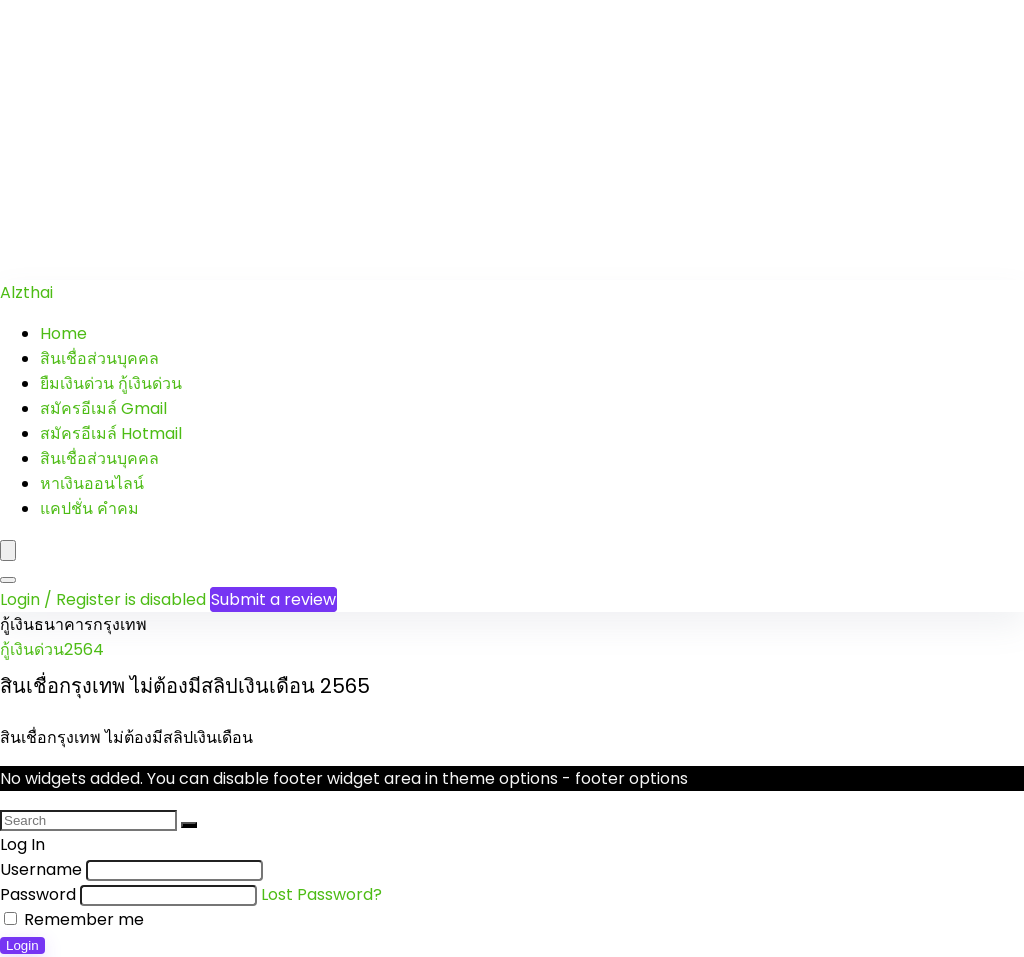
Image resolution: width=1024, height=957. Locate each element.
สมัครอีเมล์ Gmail (103, 408)
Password (38, 894)
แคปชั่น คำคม (89, 508)
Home (63, 333)
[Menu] (8, 550)
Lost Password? (321, 894)
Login (22, 945)
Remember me (74, 919)
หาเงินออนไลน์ (92, 483)
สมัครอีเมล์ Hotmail (111, 433)
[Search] (8, 580)
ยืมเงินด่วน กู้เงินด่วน (111, 383)
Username (41, 869)
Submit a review (273, 599)
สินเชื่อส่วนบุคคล (99, 358)
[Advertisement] (512, 140)
